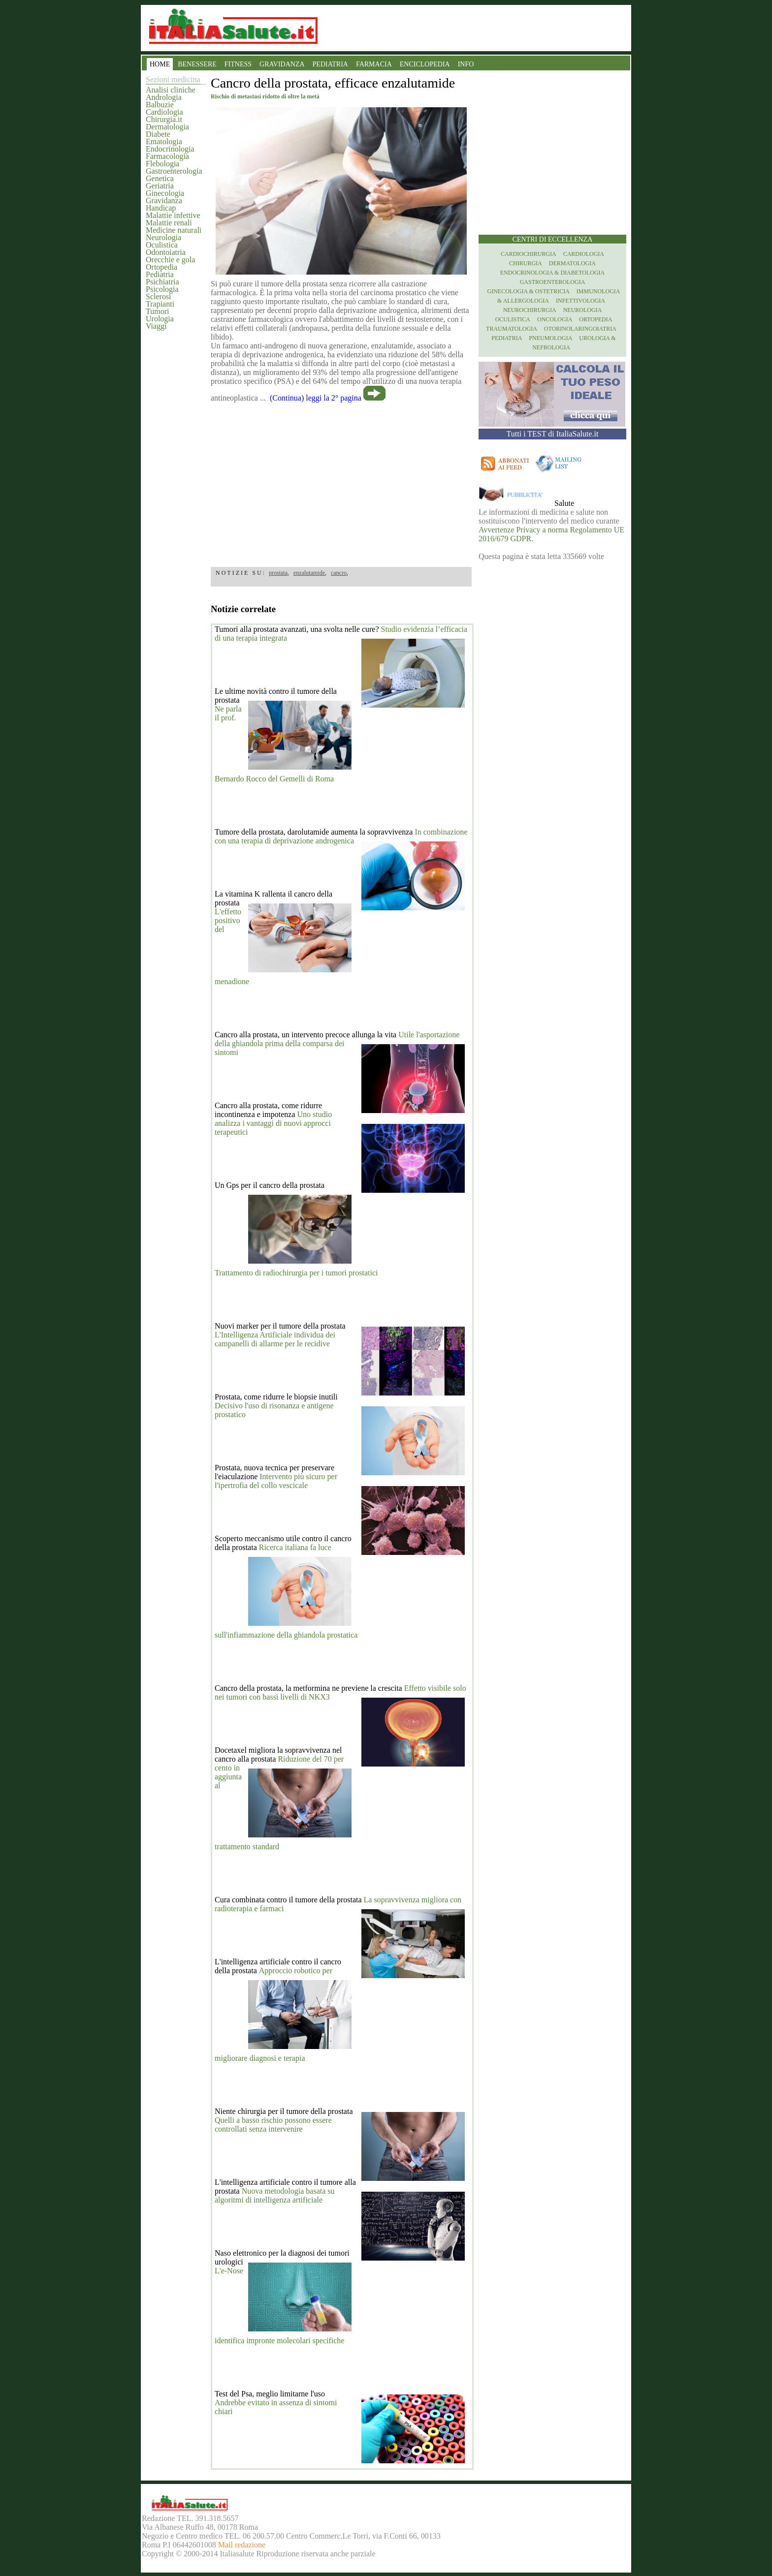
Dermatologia (167, 127)
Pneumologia (550, 338)
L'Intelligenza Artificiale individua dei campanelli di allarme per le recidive (275, 1339)
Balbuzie (160, 104)
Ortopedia (161, 267)
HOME (160, 64)
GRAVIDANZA (282, 64)
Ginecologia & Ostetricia (528, 291)
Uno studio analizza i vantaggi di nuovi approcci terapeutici (273, 1123)
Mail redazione (241, 2545)
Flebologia (162, 163)
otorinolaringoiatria (580, 328)
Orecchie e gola (170, 259)
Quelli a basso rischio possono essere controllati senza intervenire (273, 2124)
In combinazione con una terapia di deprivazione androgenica (341, 836)
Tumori (157, 311)
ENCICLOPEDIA (425, 64)
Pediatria (160, 274)
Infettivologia (580, 300)
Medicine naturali (173, 230)
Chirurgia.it (164, 119)
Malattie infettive (173, 215)
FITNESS (238, 64)
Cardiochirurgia (528, 253)
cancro (339, 572)
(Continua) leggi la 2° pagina (315, 398)
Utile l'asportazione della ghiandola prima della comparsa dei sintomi (337, 1043)
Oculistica (162, 245)
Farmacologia (167, 156)
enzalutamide (309, 572)
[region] (341, 481)
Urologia (160, 318)
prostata (278, 572)
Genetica (160, 178)
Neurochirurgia (529, 310)
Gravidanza (164, 200)
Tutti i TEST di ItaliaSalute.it (553, 434)
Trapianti (160, 304)
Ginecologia (165, 193)
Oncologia (554, 319)
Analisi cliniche (170, 90)
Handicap (161, 208)
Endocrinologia (170, 149)
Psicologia (162, 289)
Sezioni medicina (173, 79)
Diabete (158, 134)
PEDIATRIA (330, 64)
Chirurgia (525, 263)
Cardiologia (164, 112)
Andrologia (164, 97)
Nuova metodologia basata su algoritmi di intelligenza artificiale (275, 2195)
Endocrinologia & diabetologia (552, 272)
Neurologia (163, 237)
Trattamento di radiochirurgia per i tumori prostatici (296, 1273)
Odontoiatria (166, 252)
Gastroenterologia (174, 171)
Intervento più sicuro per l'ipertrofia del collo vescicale (276, 1481)
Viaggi (156, 326)
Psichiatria (162, 282)
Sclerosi (158, 296)
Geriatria (160, 186)
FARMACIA (374, 64)
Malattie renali (169, 222)
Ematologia (164, 141)
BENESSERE (197, 64)
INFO (466, 64)
